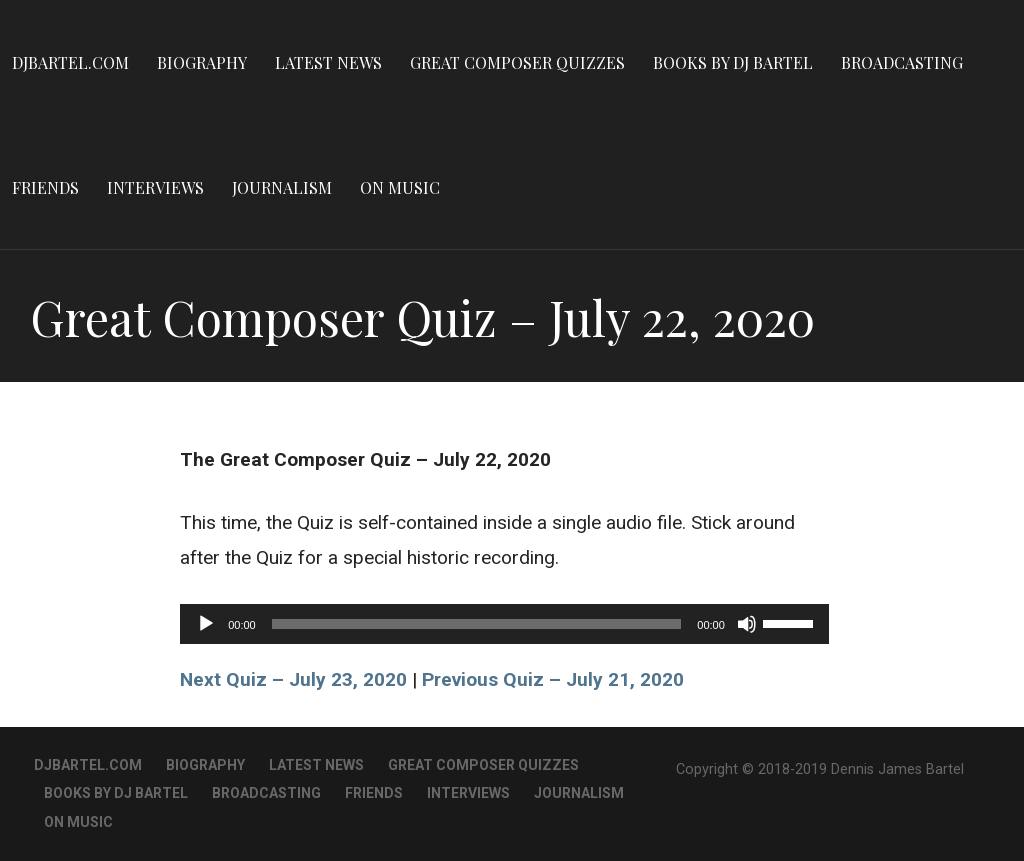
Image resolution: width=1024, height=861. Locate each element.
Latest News (328, 62)
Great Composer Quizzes (517, 62)
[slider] (477, 624)
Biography (202, 62)
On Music (400, 187)
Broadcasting (902, 62)
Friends (45, 187)
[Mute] (747, 624)
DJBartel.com (70, 62)
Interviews (155, 187)
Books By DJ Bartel (733, 62)
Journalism (282, 187)
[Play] (206, 624)
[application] (504, 624)
